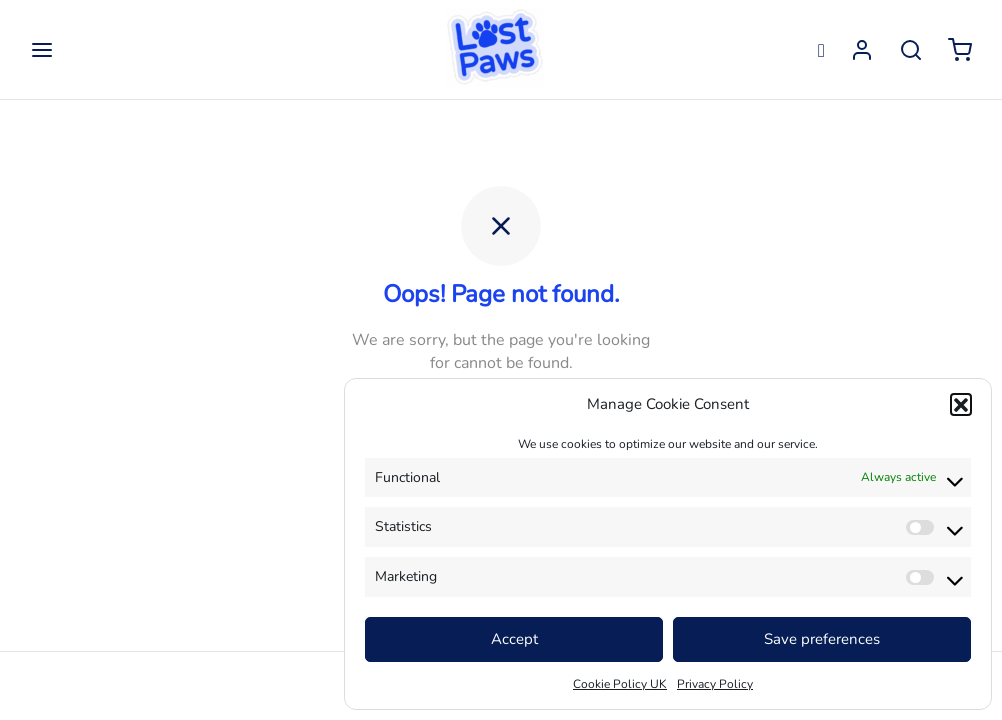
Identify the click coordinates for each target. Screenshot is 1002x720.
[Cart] (960, 50)
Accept (514, 639)
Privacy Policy (715, 684)
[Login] (862, 50)
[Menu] (42, 50)
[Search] (911, 50)
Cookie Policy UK (620, 684)
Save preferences (822, 639)
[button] (961, 404)
